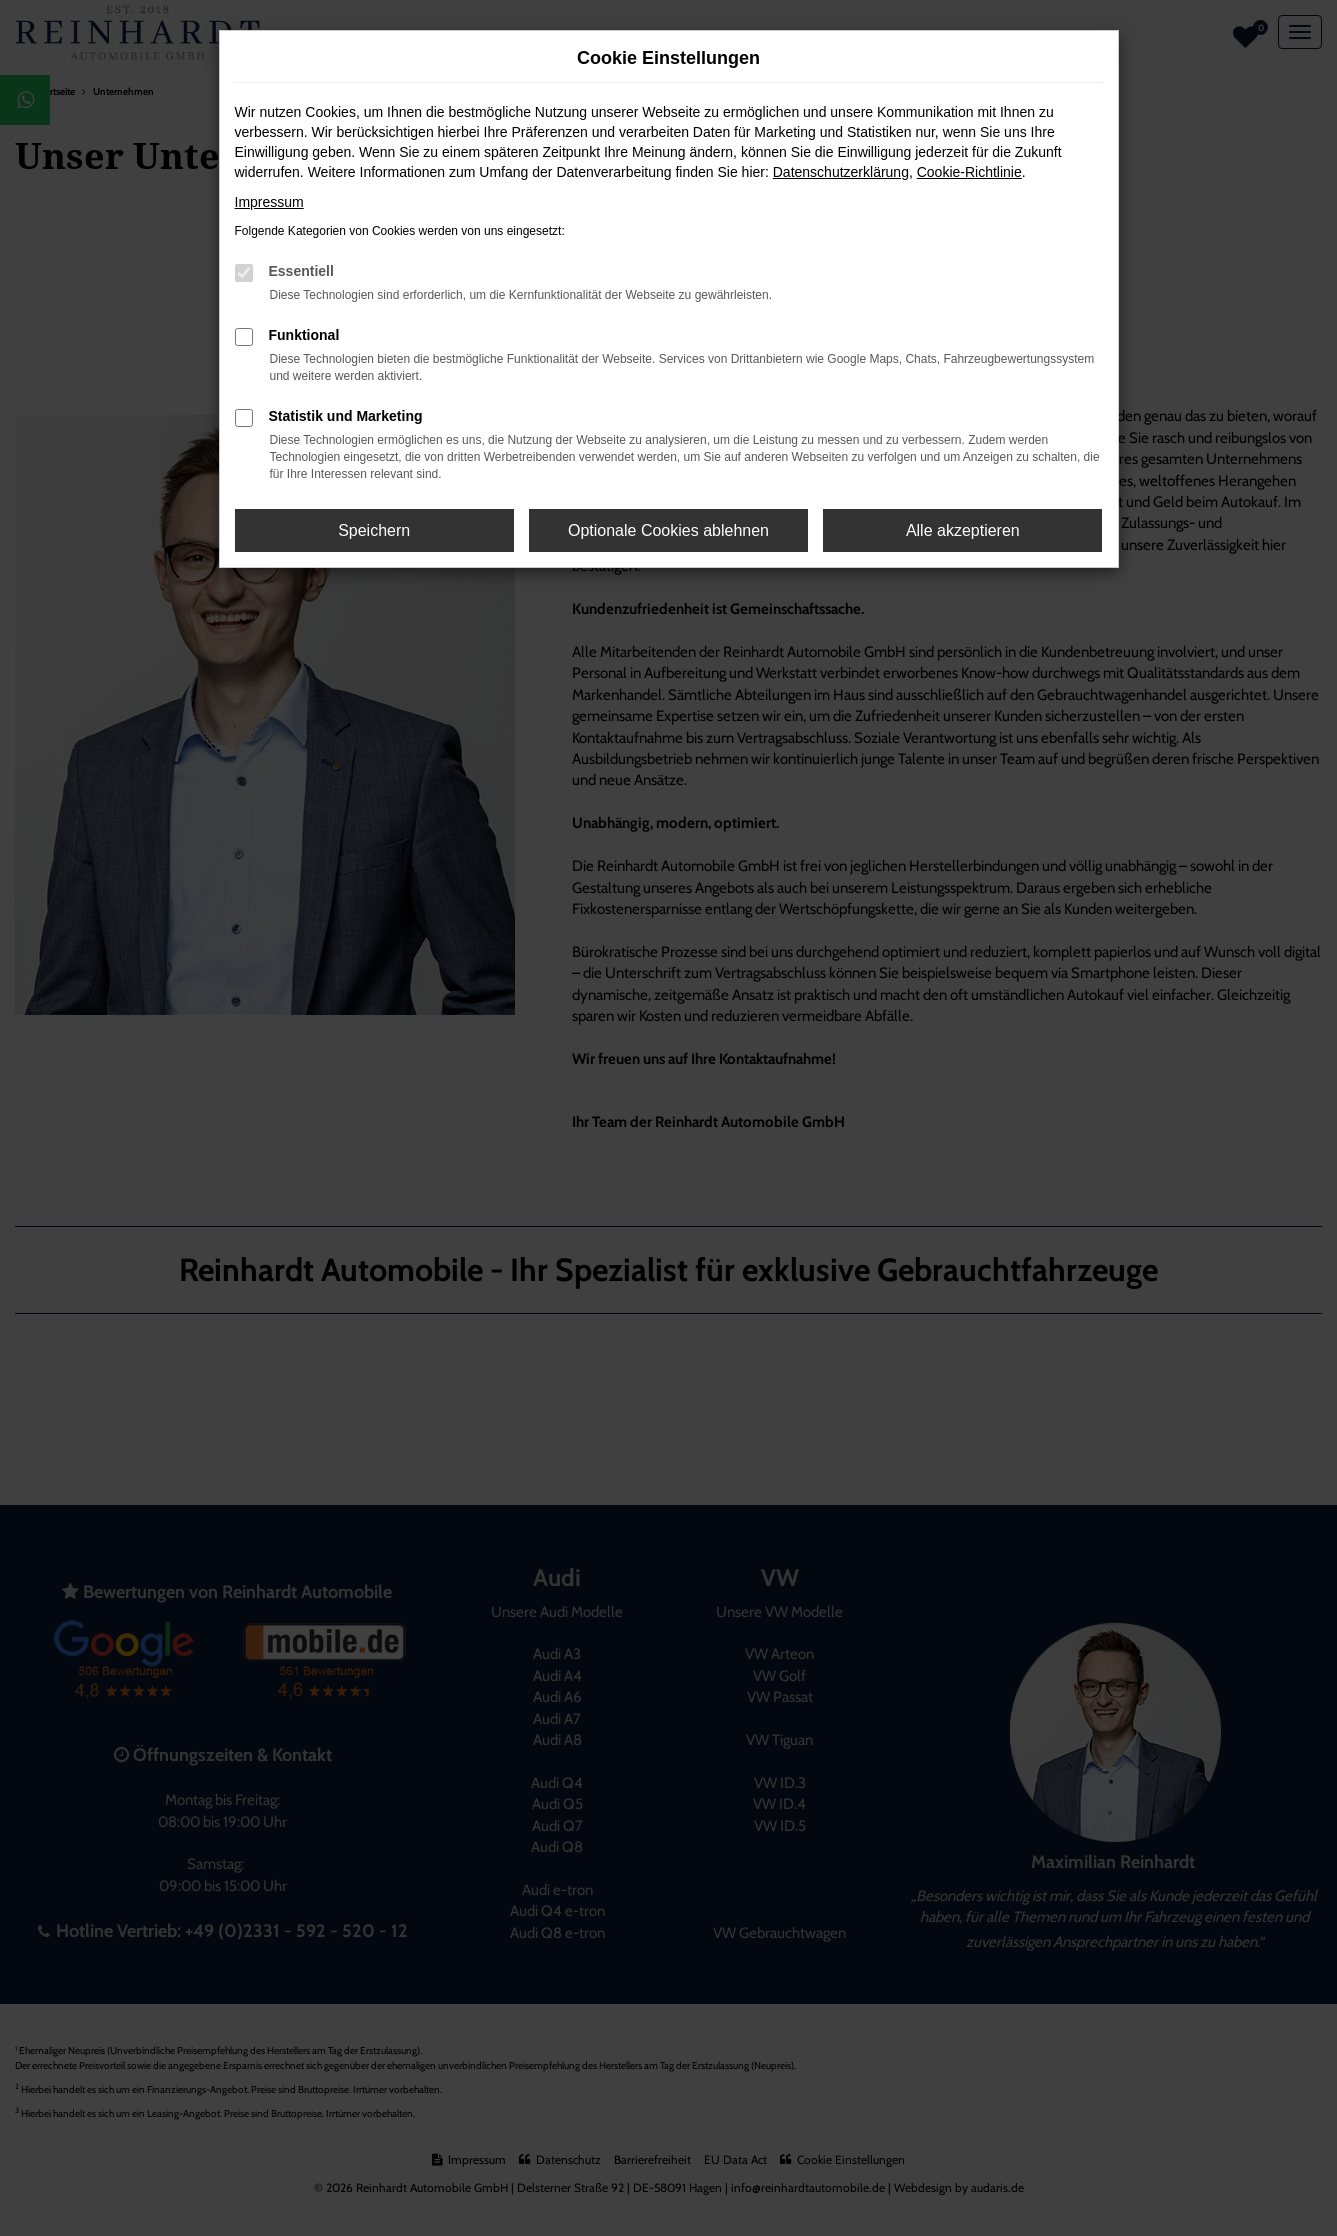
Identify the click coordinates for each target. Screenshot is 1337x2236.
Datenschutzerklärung (841, 172)
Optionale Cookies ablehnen (668, 530)
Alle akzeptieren (963, 530)
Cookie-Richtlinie (969, 172)
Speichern (374, 530)
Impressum (269, 202)
